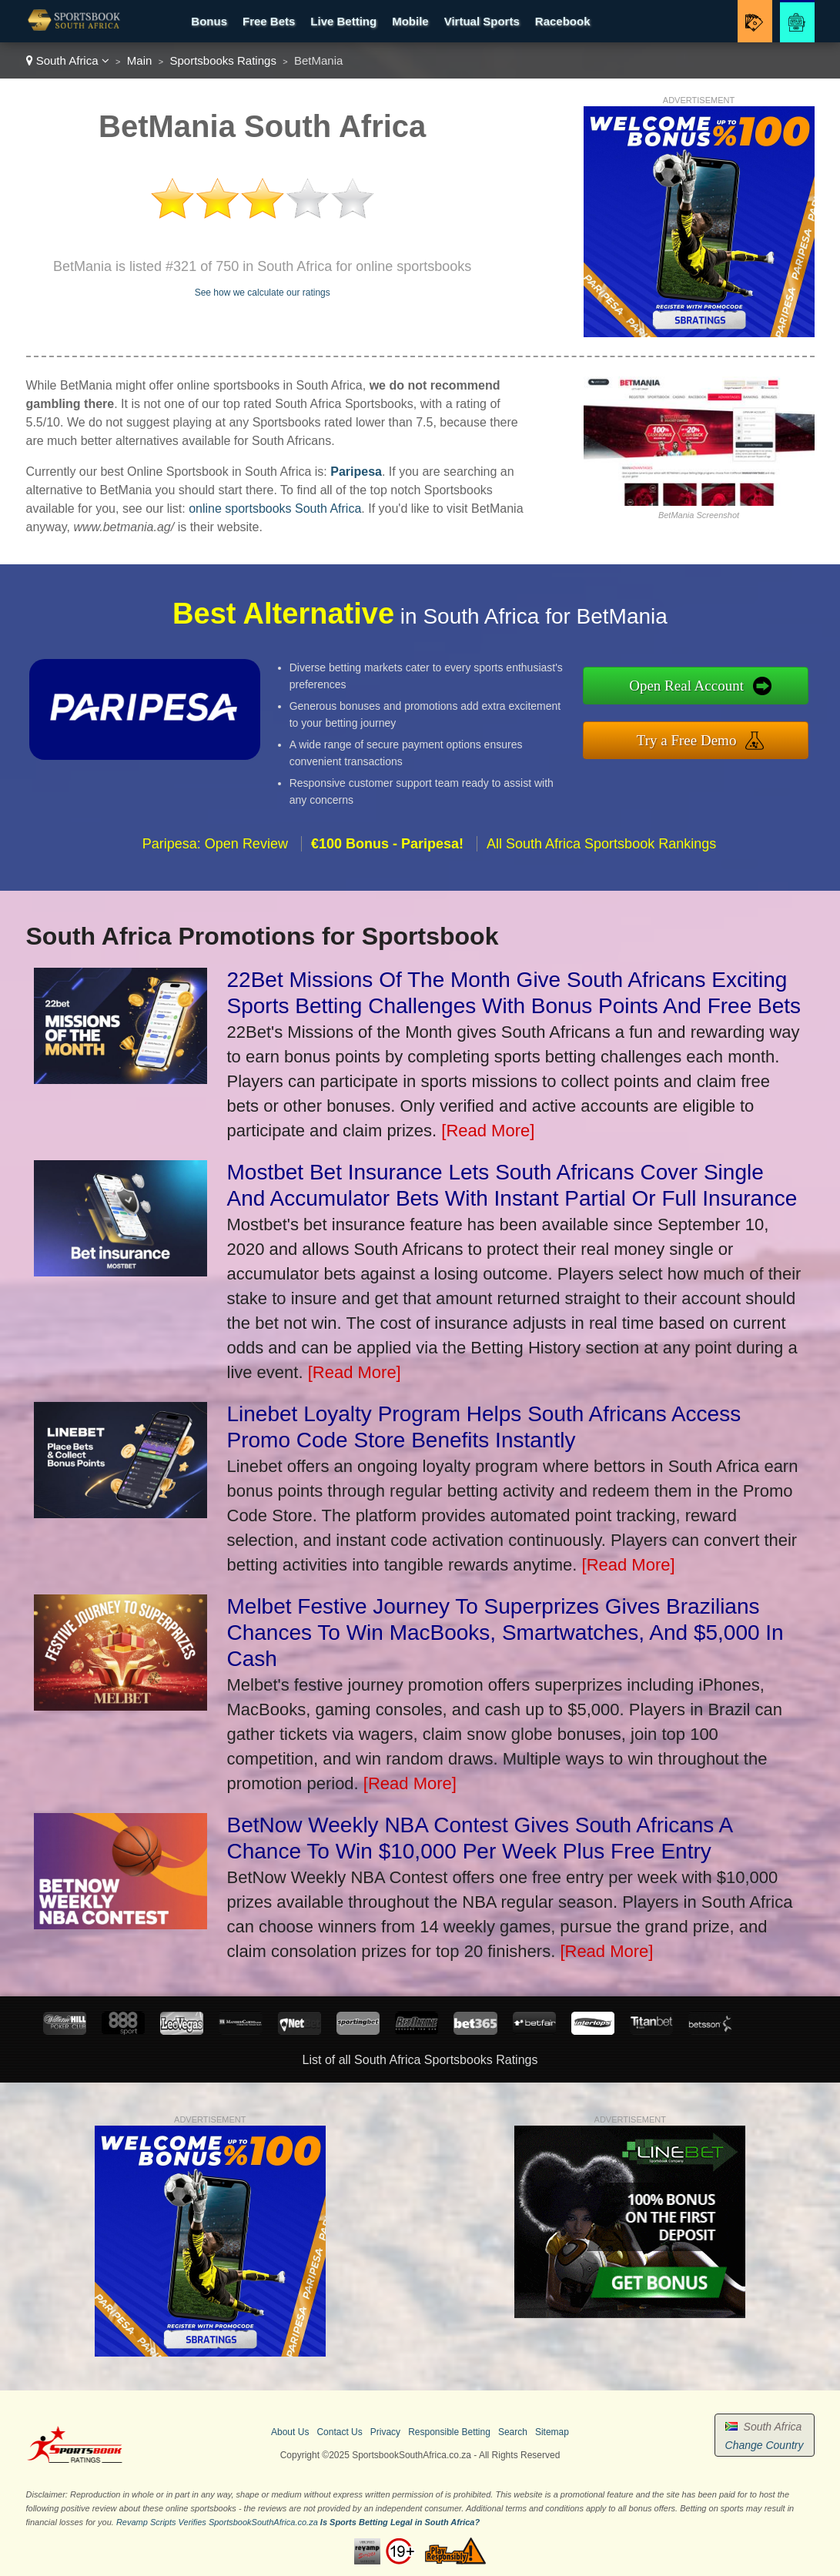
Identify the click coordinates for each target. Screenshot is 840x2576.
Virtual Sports (482, 21)
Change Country (764, 2445)
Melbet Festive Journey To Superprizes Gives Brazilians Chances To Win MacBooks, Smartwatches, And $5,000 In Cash (505, 1632)
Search (512, 2432)
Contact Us (339, 2432)
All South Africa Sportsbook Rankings (601, 849)
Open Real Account (693, 686)
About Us (290, 2432)
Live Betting (343, 21)
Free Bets (269, 21)
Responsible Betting (449, 2432)
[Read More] (487, 1130)
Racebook (563, 21)
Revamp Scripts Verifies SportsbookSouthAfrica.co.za (217, 2522)
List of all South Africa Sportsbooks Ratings (420, 2059)
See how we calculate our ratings (262, 292)
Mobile (410, 21)
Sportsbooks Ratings (222, 60)
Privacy (385, 2432)
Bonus (209, 21)
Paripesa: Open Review (215, 849)
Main (139, 60)
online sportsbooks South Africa (275, 508)
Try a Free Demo (692, 739)
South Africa (67, 60)
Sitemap (552, 2432)
